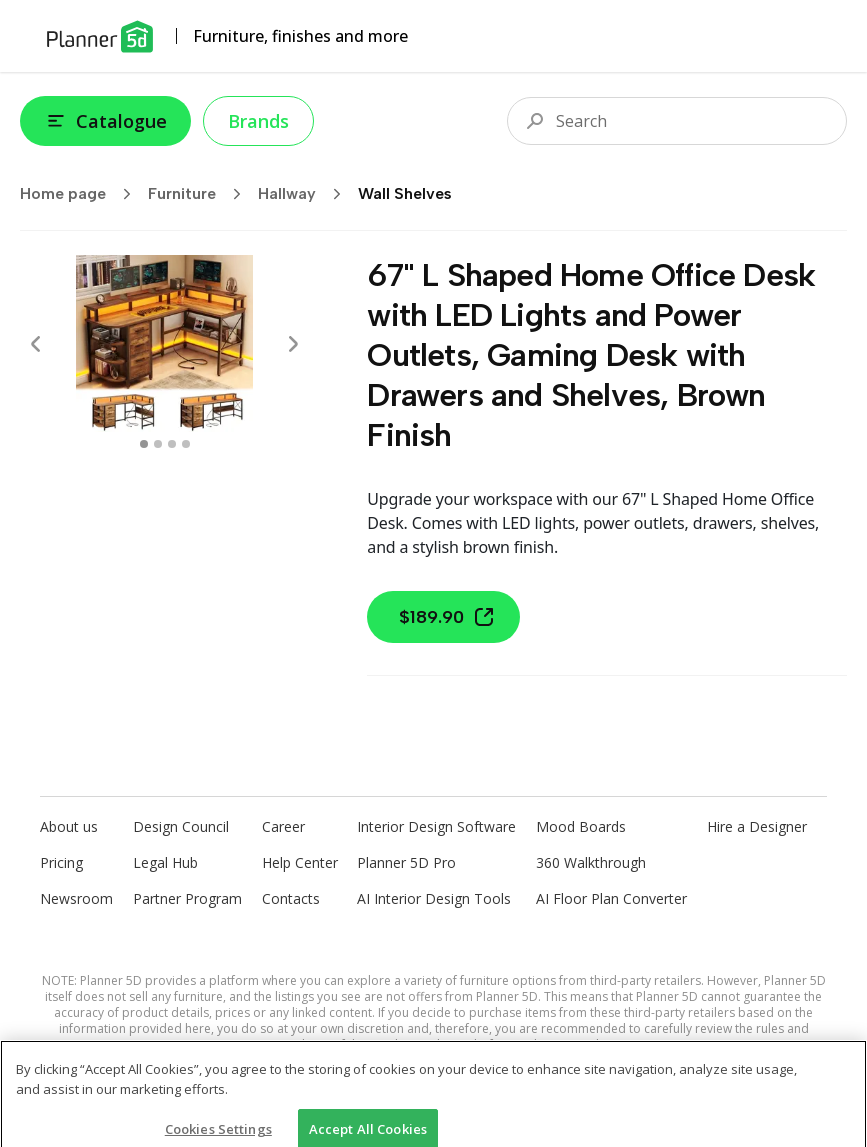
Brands (258, 121)
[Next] (293, 344)
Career (283, 826)
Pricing (61, 862)
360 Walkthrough (591, 862)
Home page (82, 194)
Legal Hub (165, 862)
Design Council (181, 826)
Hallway (306, 194)
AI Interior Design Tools (434, 898)
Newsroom (76, 898)
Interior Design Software (436, 826)
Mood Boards (581, 826)
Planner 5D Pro (406, 862)
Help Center (300, 862)
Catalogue (105, 121)
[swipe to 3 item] (186, 444)
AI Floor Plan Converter (611, 898)
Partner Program (187, 898)
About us (69, 826)
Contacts (291, 898)
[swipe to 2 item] (172, 444)
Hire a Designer (757, 826)
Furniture (201, 194)
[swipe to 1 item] (158, 444)
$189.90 (447, 617)
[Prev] (36, 344)
